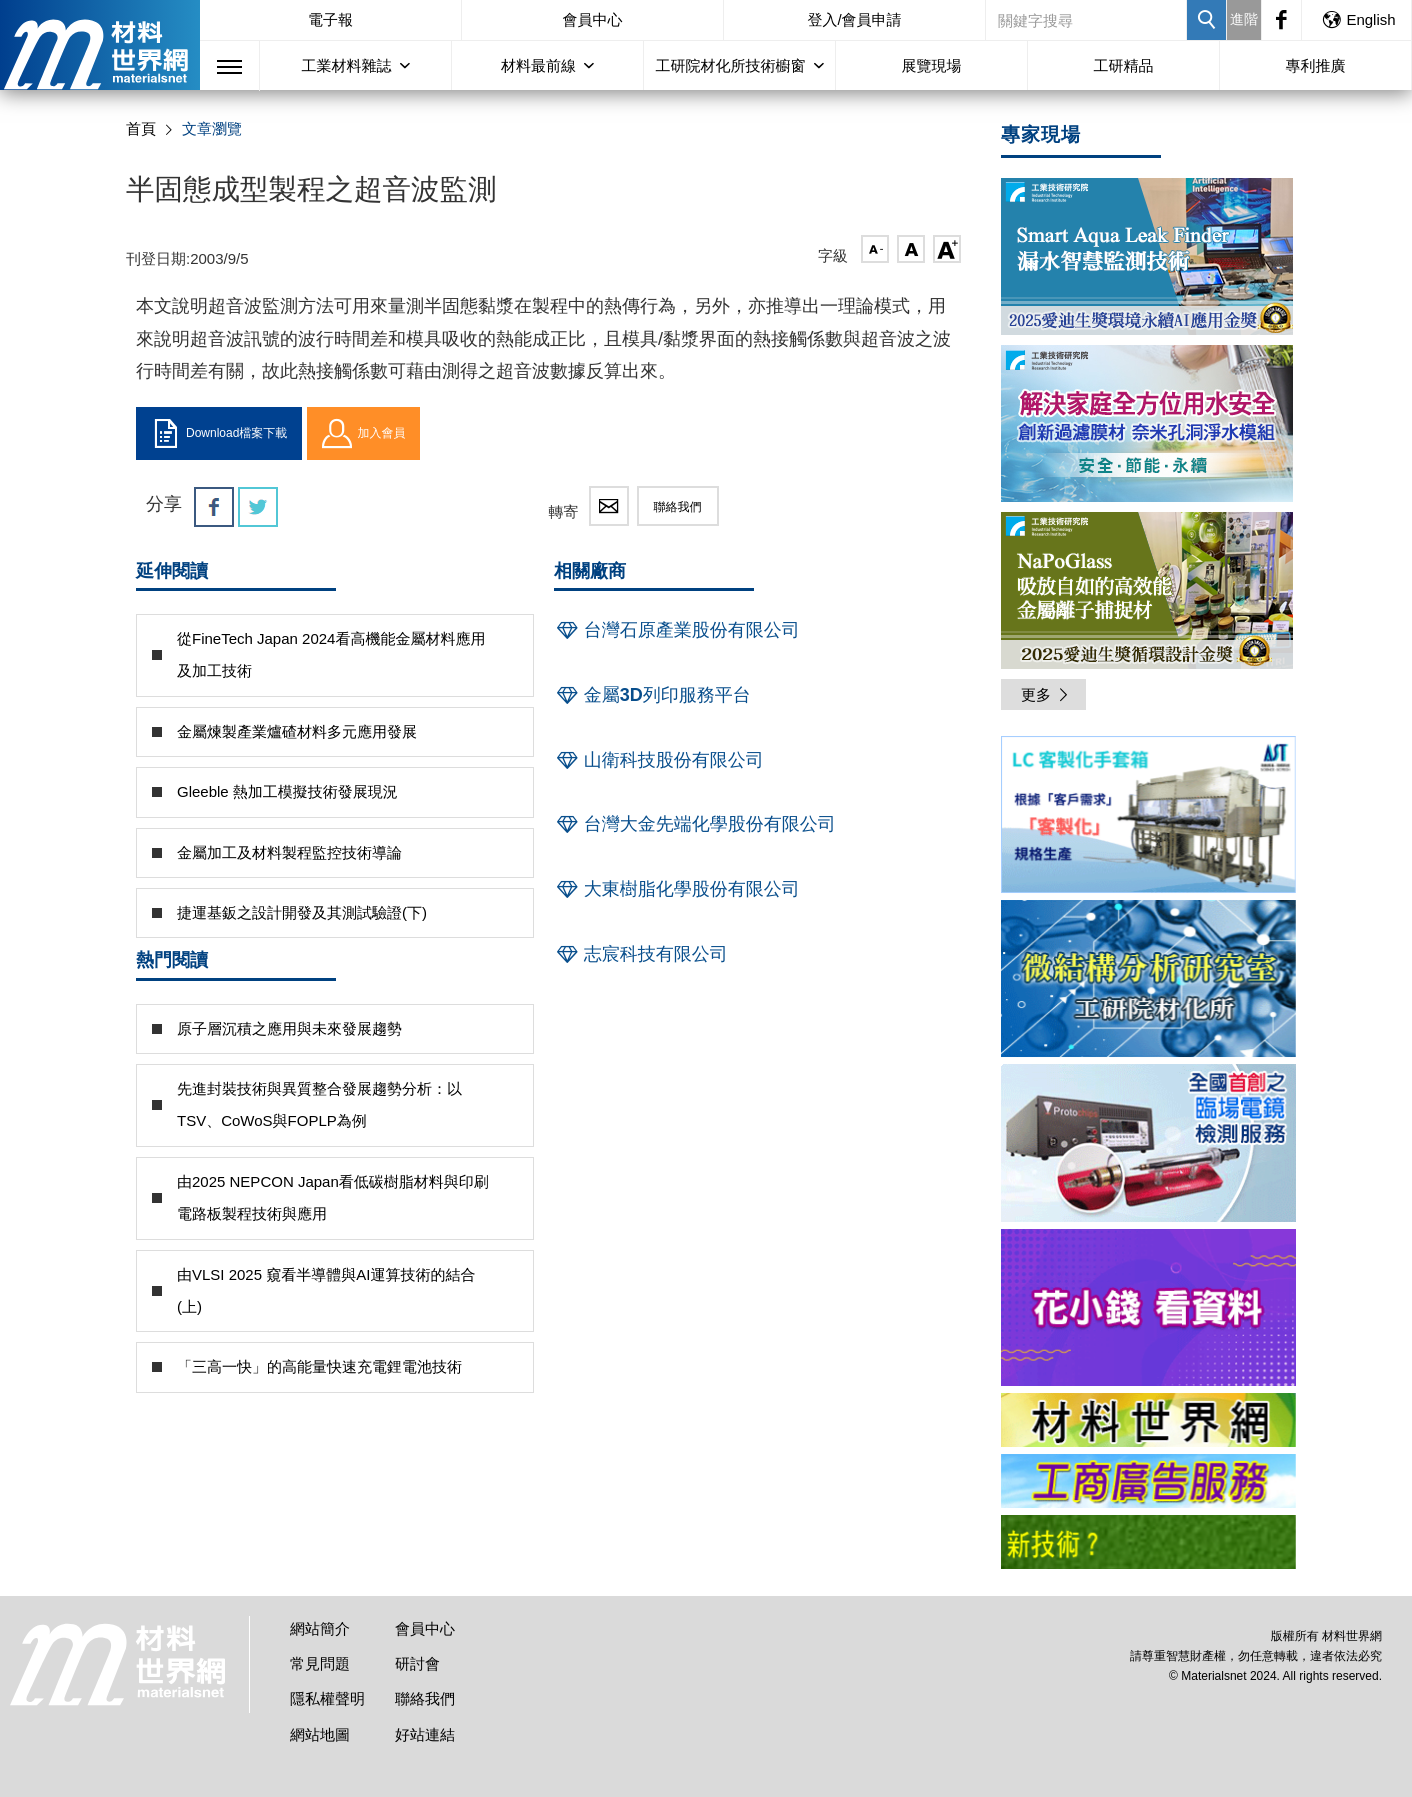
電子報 (330, 19)
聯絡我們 (678, 507)
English (1358, 19)
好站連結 (425, 1734)
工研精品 (1124, 65)
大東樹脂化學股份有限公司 (677, 889)
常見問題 (320, 1663)
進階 (1244, 19)
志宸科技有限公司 (641, 954)
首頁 (141, 128)
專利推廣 (1316, 65)
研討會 (417, 1663)
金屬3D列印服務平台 (652, 695)
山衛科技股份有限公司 (659, 760)
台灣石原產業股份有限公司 (677, 630)
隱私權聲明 (327, 1698)
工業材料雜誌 (347, 65)
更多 (1046, 694)
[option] (1148, 818)
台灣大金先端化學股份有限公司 (695, 824)
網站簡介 (320, 1628)
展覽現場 (932, 65)
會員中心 (593, 19)
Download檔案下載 (219, 434)
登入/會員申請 (854, 19)
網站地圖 (320, 1734)
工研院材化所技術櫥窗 (731, 65)
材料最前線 (538, 65)
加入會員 (363, 434)
